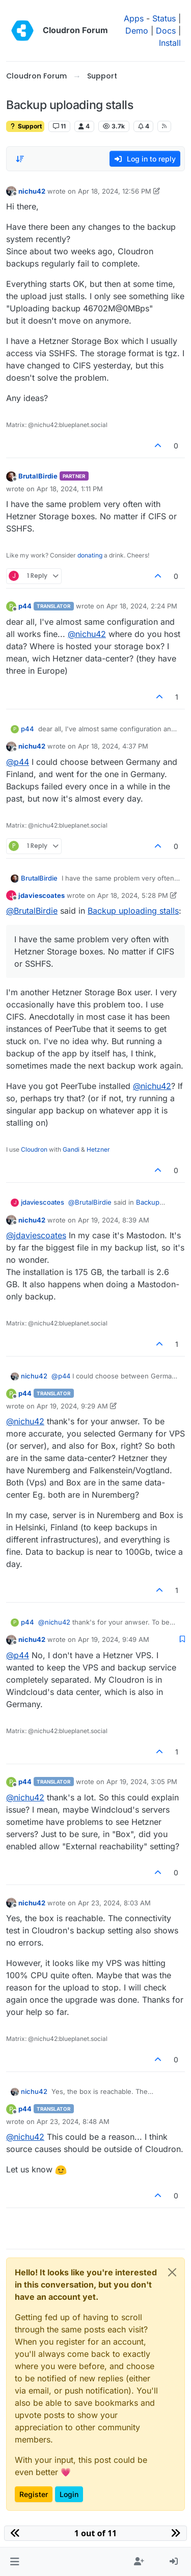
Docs (166, 30)
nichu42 (31, 191)
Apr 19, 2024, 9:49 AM (113, 1639)
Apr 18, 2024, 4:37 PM (113, 746)
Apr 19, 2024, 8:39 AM (113, 1220)
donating (89, 555)
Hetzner (98, 1149)
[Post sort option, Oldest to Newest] (20, 159)
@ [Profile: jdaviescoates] (36, 1235)
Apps (134, 18)
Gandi (71, 1149)
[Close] (172, 2272)
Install (170, 43)
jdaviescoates (41, 895)
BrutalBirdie (38, 476)
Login (69, 2494)
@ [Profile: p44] (17, 762)
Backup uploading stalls (133, 911)
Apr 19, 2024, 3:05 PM (141, 1781)
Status (164, 18)
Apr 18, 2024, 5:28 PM (132, 895)
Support (25, 126)
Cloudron (34, 1149)
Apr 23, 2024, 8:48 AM (73, 2121)
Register (33, 2494)
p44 (25, 606)
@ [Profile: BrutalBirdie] (32, 911)
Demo (136, 30)
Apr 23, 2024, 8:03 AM (114, 1903)
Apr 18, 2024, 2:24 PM (141, 606)
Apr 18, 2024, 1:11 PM (70, 489)
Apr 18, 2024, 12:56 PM (114, 191)
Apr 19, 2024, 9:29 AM (72, 1406)
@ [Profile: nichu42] (87, 634)
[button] (14, 2562)
